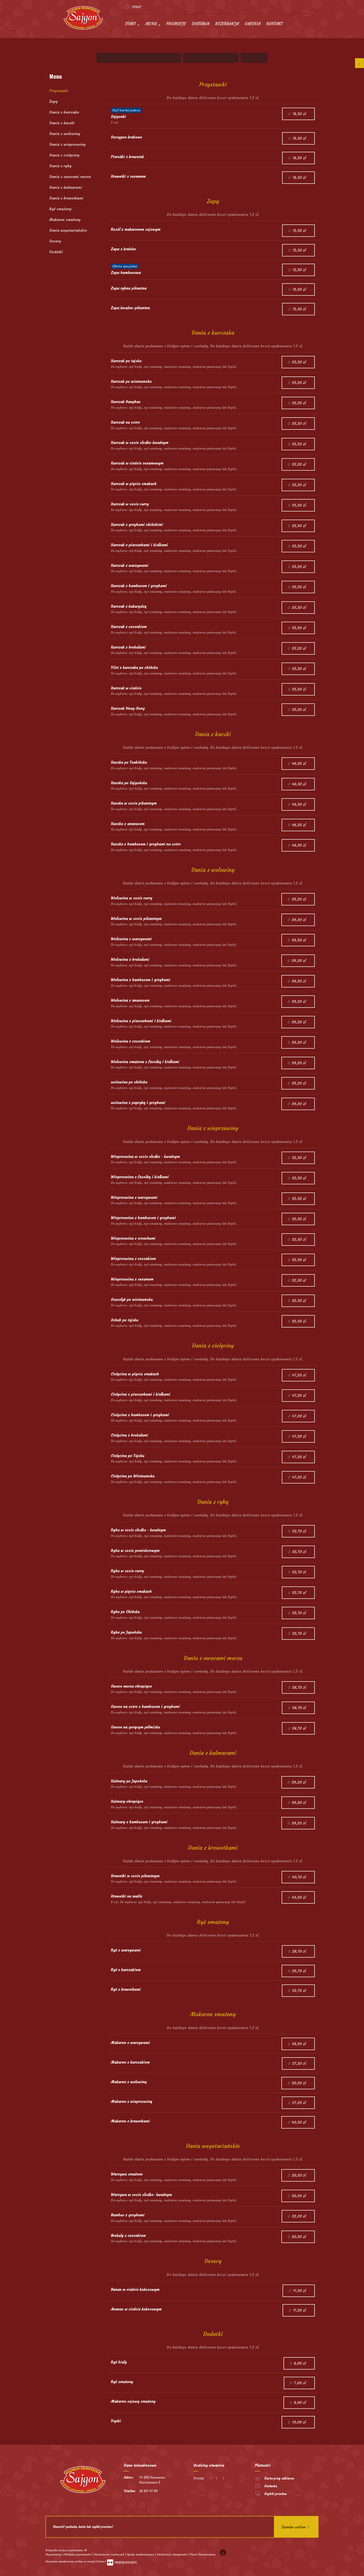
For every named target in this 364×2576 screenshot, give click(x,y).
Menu (152, 23)
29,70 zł (297, 1971)
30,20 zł (297, 2083)
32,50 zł (297, 1157)
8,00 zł (298, 2402)
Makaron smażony (64, 219)
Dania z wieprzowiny (67, 144)
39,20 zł (297, 899)
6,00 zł (298, 2363)
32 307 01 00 (148, 2491)
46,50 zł (297, 763)
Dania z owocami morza (70, 176)
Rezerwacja (227, 23)
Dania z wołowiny (64, 133)
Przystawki (58, 90)
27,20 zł (297, 2063)
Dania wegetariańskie (68, 230)
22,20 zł (297, 2216)
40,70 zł (297, 1877)
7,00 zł (298, 2383)
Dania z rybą (60, 165)
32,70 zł (297, 1531)
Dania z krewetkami (66, 198)
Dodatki (56, 251)
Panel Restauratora (202, 2554)
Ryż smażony (60, 208)
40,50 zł (297, 2122)
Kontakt (274, 23)
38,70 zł (297, 1687)
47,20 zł (297, 1375)
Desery (55, 241)
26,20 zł (297, 2043)
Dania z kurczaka (64, 112)
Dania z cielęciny (64, 155)
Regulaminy (54, 2554)
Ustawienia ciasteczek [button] (109, 2554)
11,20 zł (297, 2290)
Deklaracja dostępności (173, 2554)
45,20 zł (297, 1897)
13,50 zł (297, 138)
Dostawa (200, 23)
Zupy (53, 101)
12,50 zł (297, 230)
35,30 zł (297, 525)
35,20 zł (297, 362)
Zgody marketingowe (141, 2554)
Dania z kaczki (62, 123)
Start (132, 23)
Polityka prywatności (78, 2554)
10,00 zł (297, 2422)
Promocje (176, 23)
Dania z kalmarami (65, 187)
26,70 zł (297, 1951)
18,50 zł (297, 113)
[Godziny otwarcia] (223, 2478)
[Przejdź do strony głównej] (88, 18)
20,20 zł (297, 2175)
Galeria (252, 23)
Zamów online (296, 2527)
